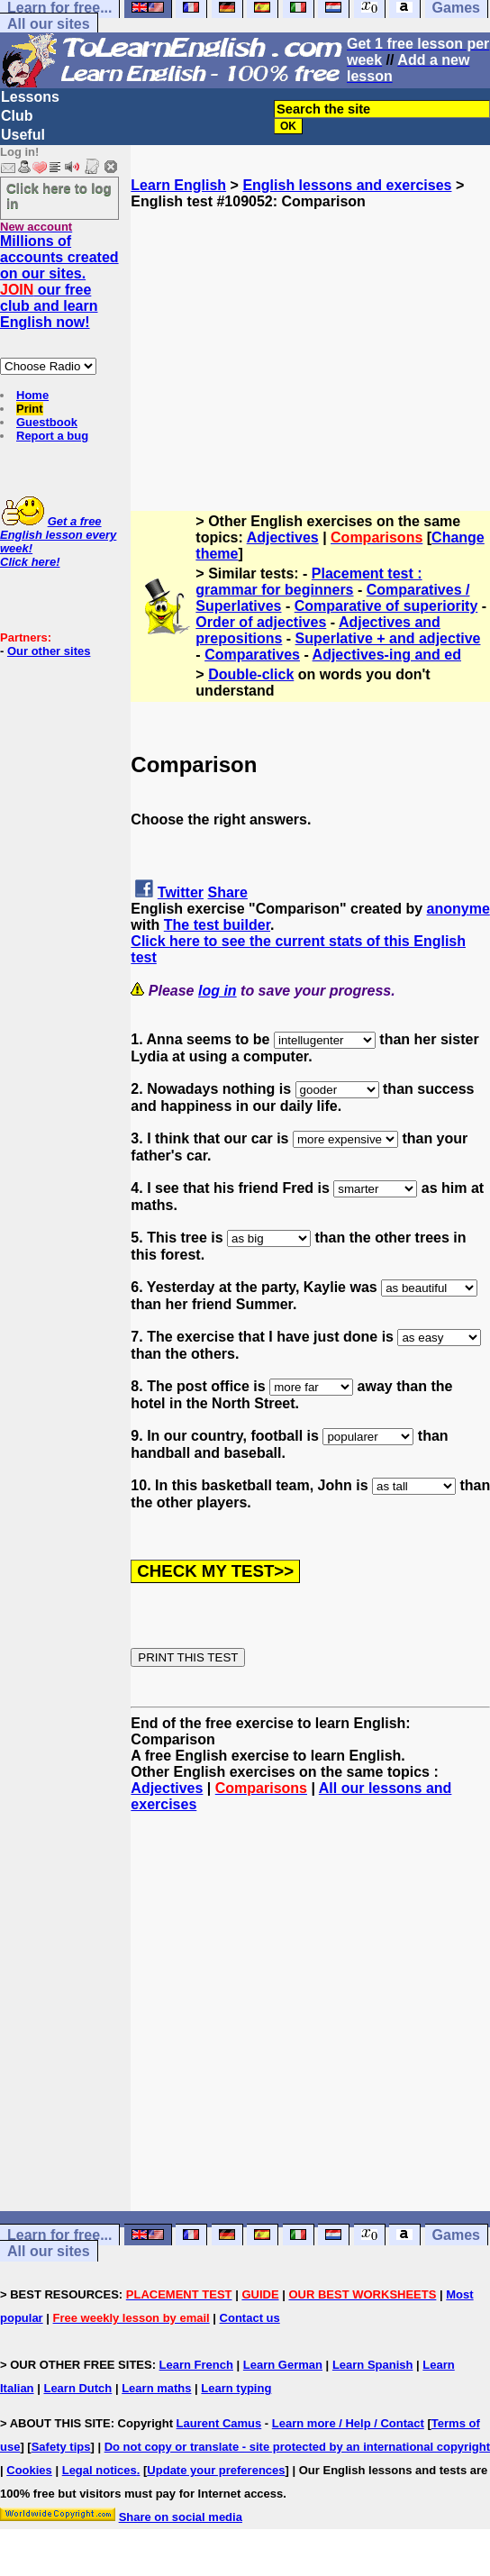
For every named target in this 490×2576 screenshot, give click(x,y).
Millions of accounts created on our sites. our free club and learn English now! (59, 281)
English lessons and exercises (346, 185)
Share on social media (180, 2517)
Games (456, 2235)
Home (32, 395)
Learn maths (156, 2388)
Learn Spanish (372, 2364)
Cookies (29, 2470)
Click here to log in (59, 195)
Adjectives (283, 537)
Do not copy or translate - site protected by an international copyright (297, 2446)
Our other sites (48, 651)
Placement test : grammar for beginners (308, 581)
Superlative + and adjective (388, 638)
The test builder (217, 925)
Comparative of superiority (386, 606)
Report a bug (52, 435)
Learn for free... (59, 2235)
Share (228, 892)
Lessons (30, 97)
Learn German (282, 2364)
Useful (23, 134)
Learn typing (236, 2388)
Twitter (181, 892)
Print (29, 408)
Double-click (251, 674)
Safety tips (61, 2446)
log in (217, 990)
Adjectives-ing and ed (387, 654)
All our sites (48, 24)
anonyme (458, 908)
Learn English (178, 185)
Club (17, 115)
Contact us (250, 2318)
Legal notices (99, 2470)
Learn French (196, 2364)
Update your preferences (216, 2470)
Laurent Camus (219, 2423)
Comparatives (252, 654)
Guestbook (46, 422)
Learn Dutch (77, 2388)
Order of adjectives (260, 622)
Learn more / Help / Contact (348, 2423)
